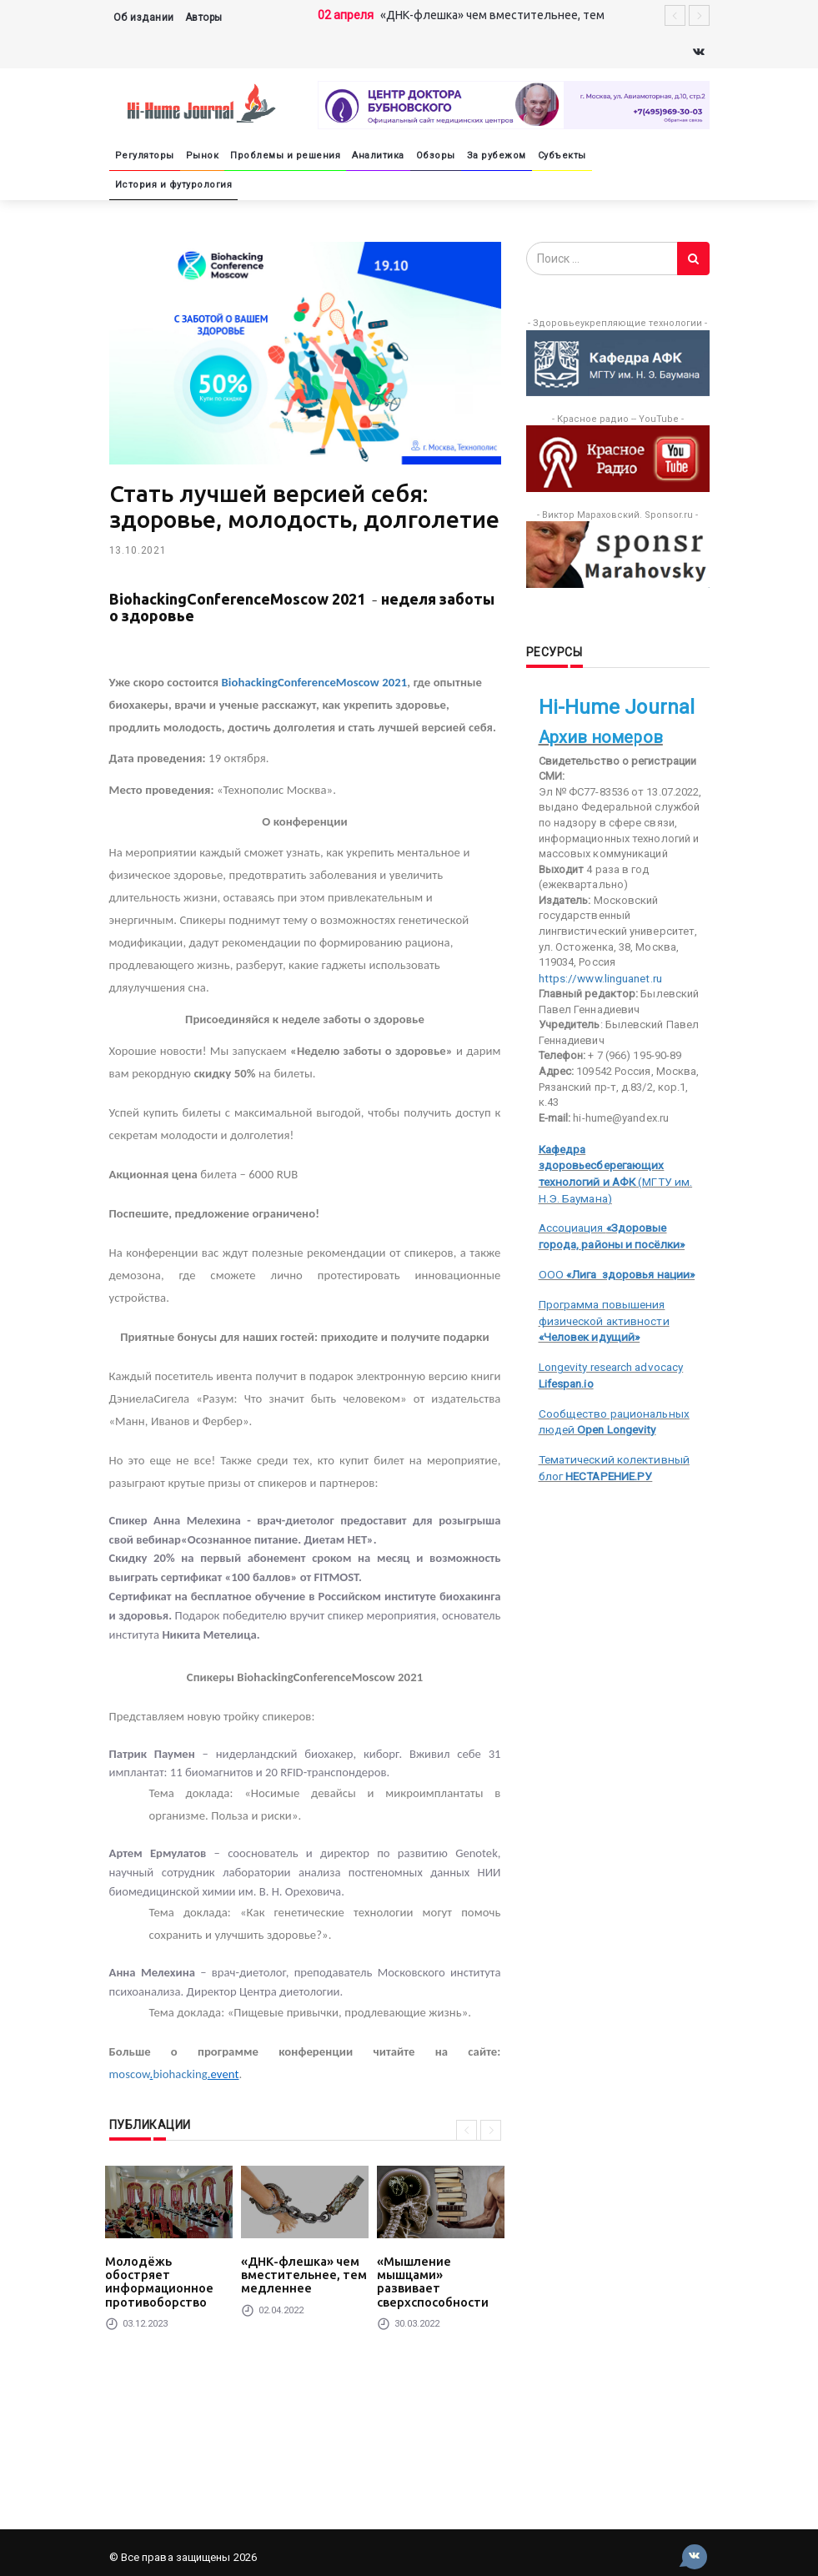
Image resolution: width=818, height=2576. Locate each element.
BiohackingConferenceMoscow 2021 (315, 682)
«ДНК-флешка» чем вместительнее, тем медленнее (297, 2273)
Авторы (204, 17)
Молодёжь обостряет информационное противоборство (165, 2273)
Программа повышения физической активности (602, 1296)
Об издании (143, 17)
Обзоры (435, 155)
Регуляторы (144, 155)
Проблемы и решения (285, 155)
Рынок (202, 155)
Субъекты (562, 155)
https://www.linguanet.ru (598, 978)
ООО (613, 1252)
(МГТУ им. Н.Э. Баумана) (624, 1163)
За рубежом (496, 155)
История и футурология (174, 184)
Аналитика (378, 155)
